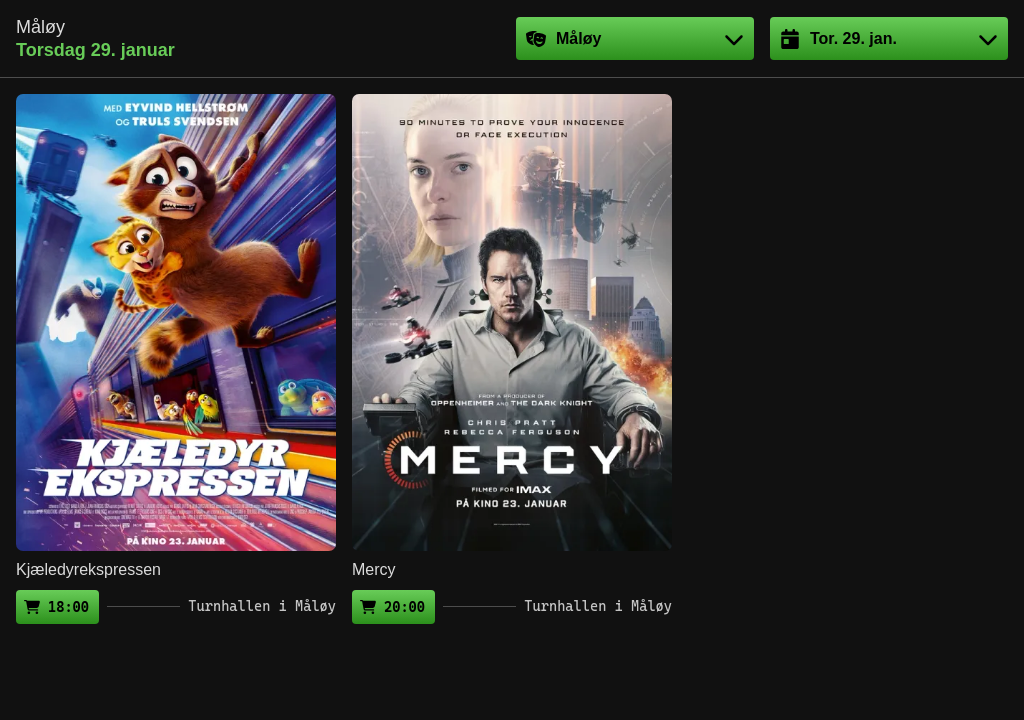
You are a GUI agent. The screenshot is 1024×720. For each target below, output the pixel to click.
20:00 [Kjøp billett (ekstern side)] (404, 607)
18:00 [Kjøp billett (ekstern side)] (68, 607)
